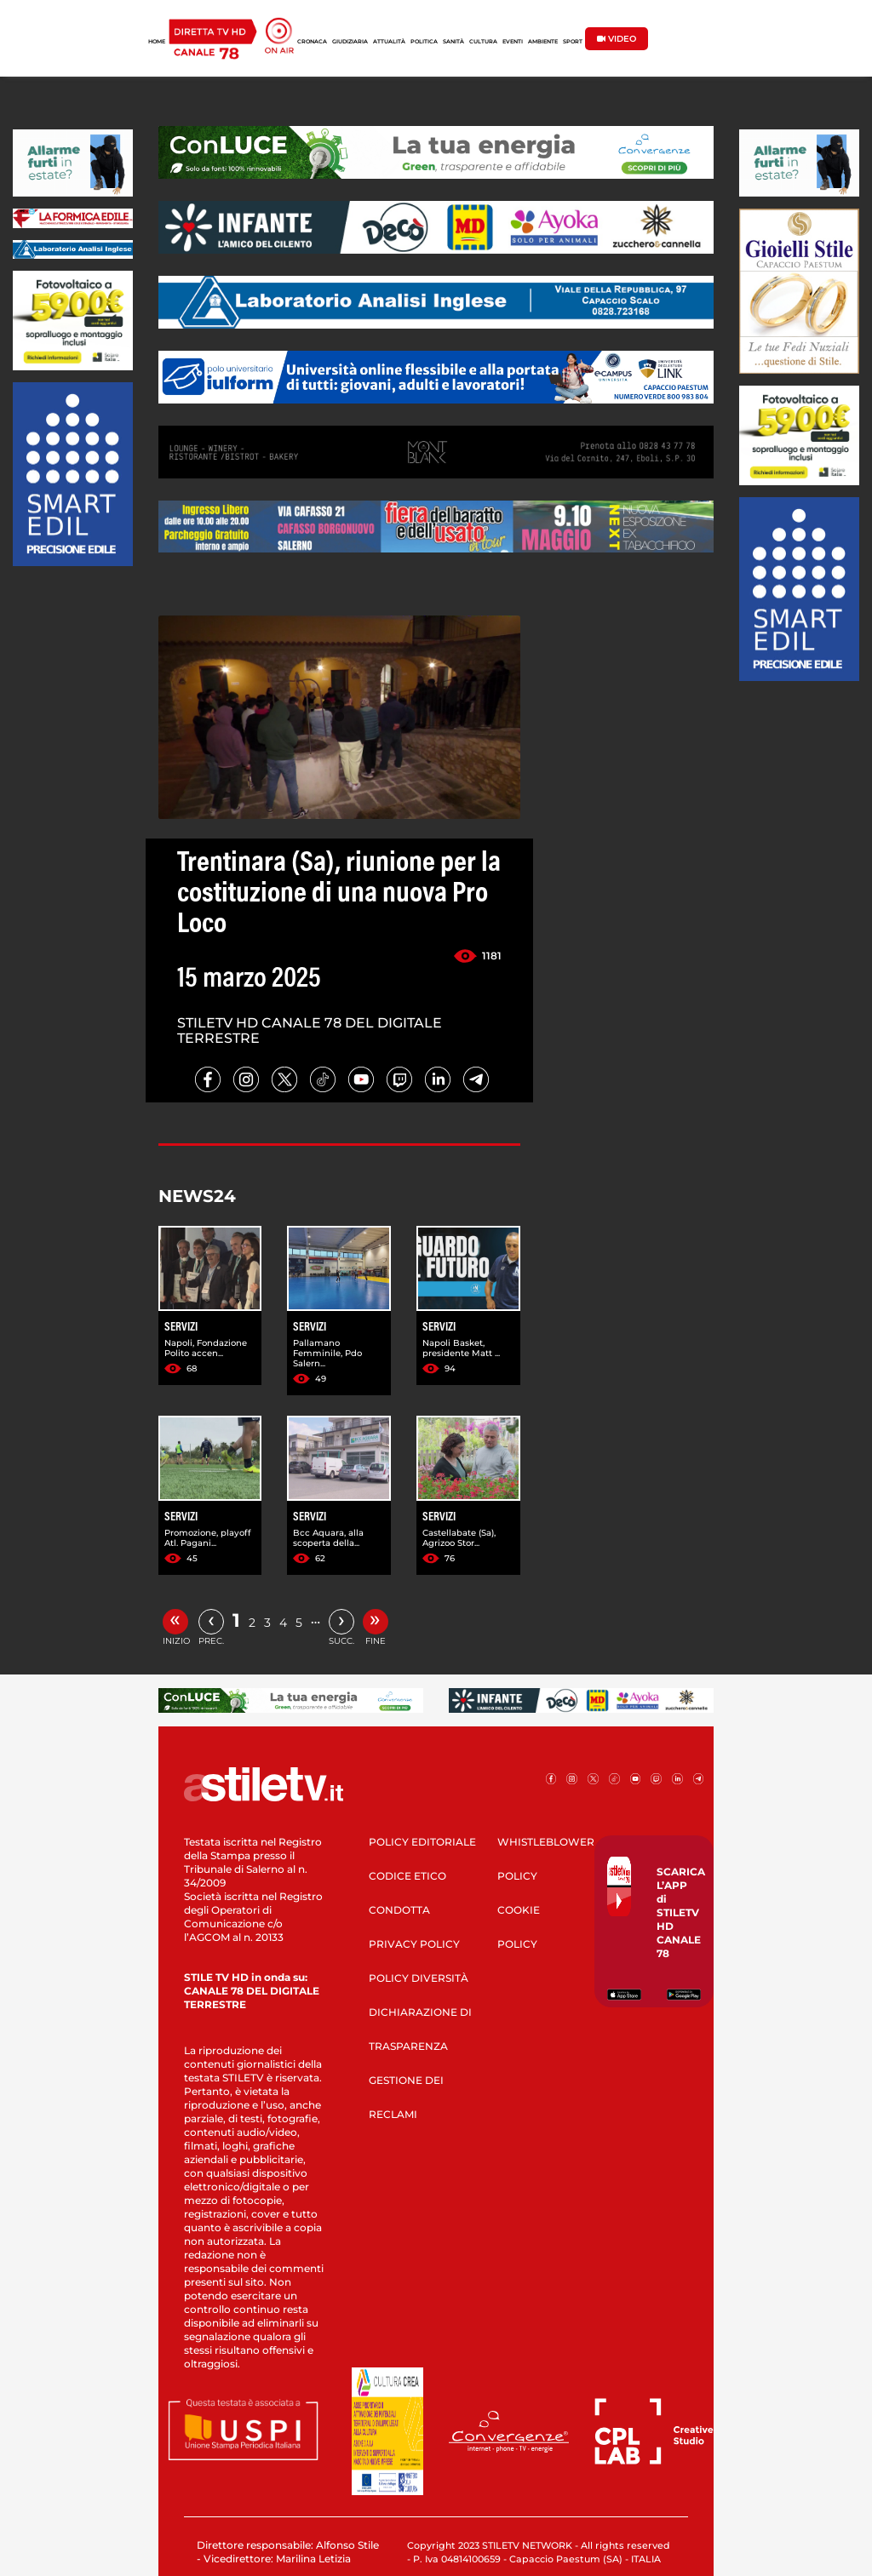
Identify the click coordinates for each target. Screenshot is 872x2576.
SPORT (572, 41)
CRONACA (312, 41)
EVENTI (512, 41)
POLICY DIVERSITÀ (418, 1978)
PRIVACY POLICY (414, 1944)
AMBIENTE (543, 41)
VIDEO (616, 38)
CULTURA (483, 41)
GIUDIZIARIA (350, 41)
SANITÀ (453, 41)
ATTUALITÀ (389, 41)
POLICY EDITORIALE (422, 1841)
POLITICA (424, 41)
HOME (156, 41)
